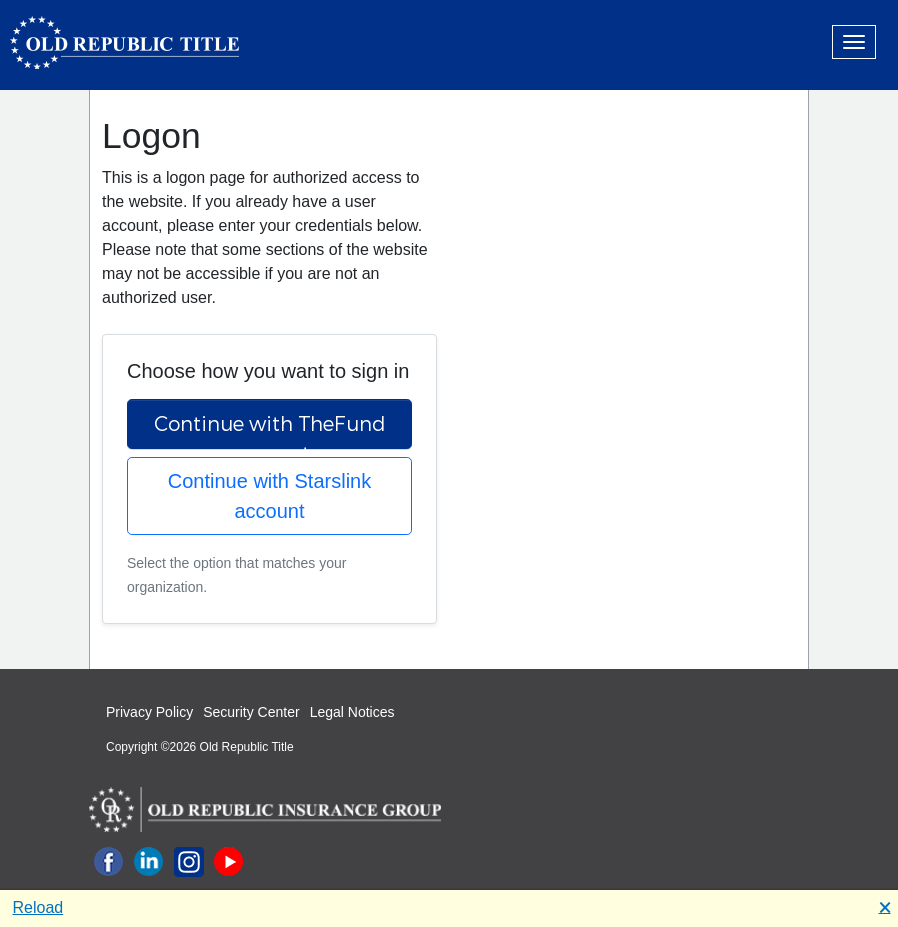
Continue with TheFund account (270, 430)
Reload (38, 907)
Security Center (251, 712)
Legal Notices (352, 712)
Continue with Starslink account (269, 496)
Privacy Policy (149, 712)
